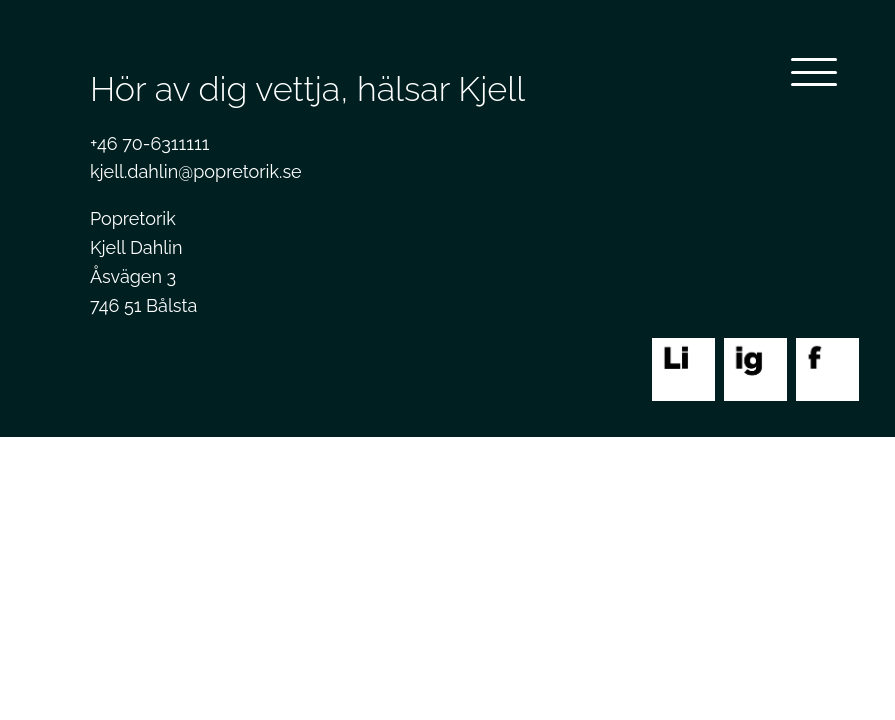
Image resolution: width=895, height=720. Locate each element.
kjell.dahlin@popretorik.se (196, 171)
